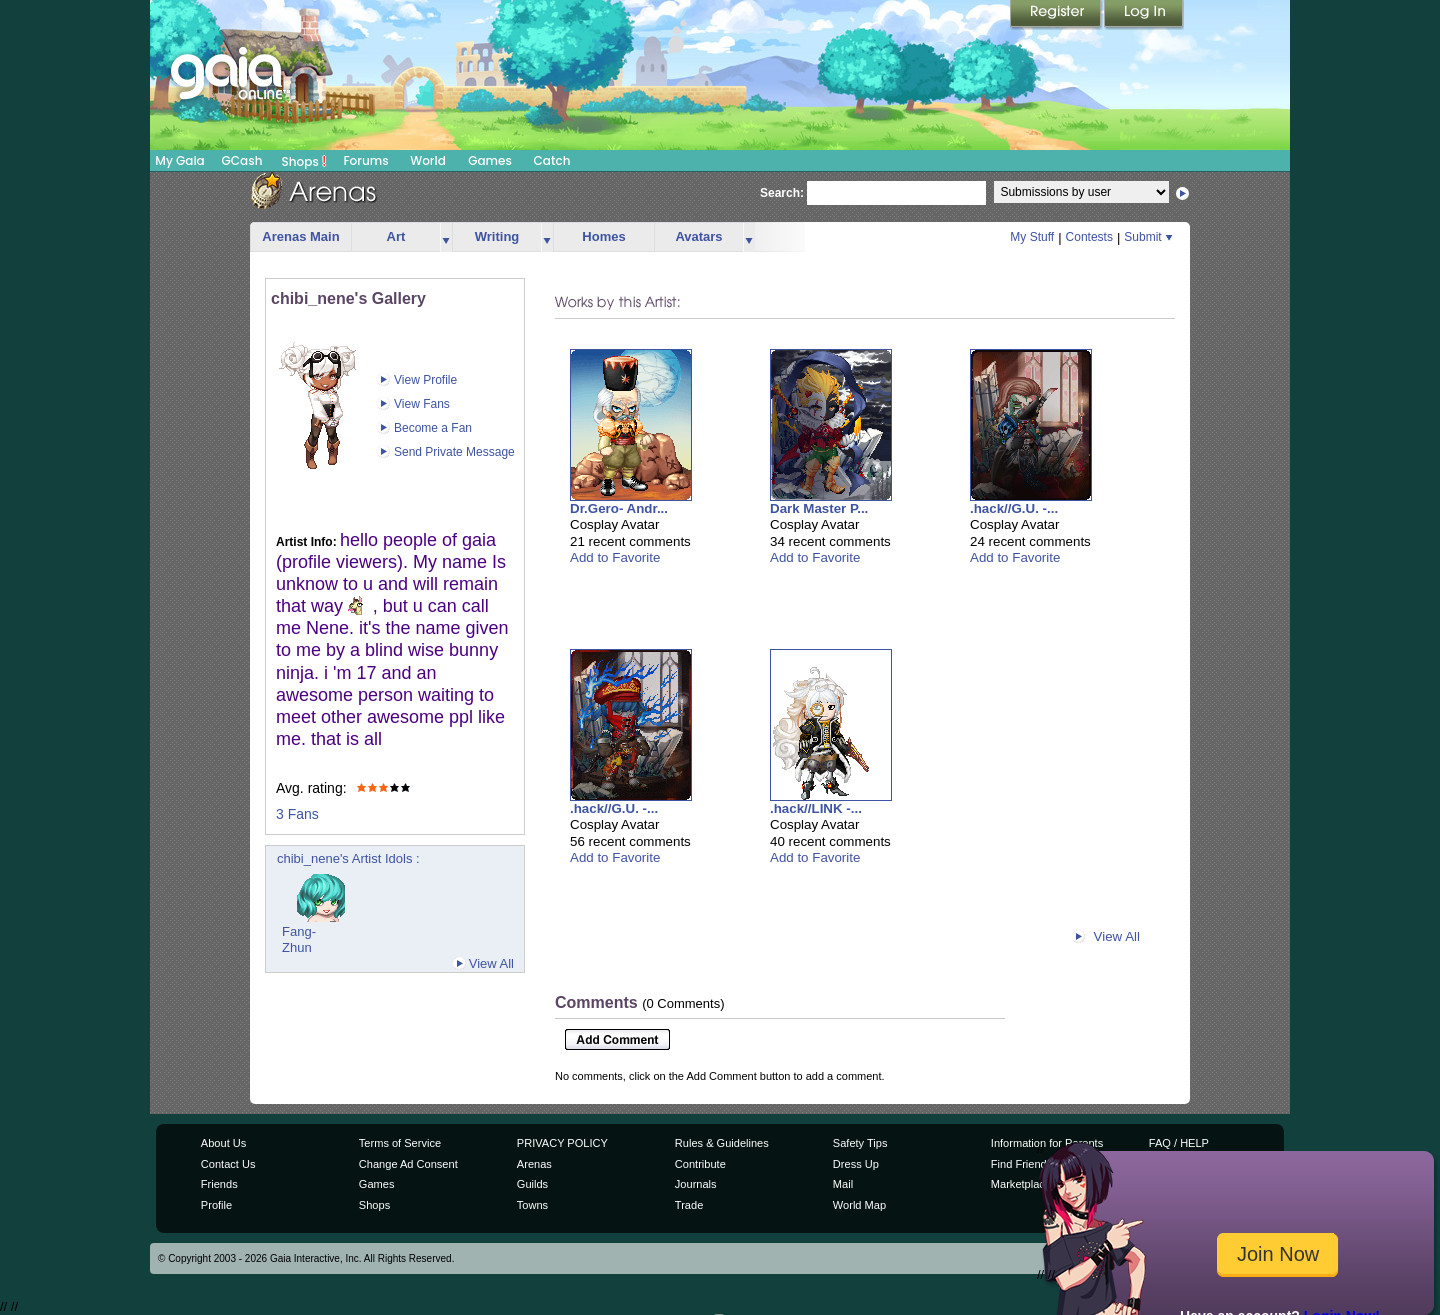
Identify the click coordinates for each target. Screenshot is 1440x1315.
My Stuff (1032, 237)
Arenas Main (300, 236)
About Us (223, 1143)
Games (490, 160)
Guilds (532, 1184)
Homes (603, 236)
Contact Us (228, 1164)
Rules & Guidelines (722, 1143)
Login (1144, 15)
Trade (689, 1205)
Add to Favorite (615, 557)
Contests (1089, 237)
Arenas (534, 1164)
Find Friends (1021, 1164)
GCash (242, 160)
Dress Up (856, 1164)
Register (1057, 15)
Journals (696, 1184)
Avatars (698, 236)
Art (396, 236)
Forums (365, 160)
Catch (552, 160)
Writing (497, 236)
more (446, 237)
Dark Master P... (819, 508)
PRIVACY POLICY (562, 1143)
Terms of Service (400, 1143)
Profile (216, 1205)
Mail (843, 1184)
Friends (219, 1184)
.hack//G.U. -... (1014, 508)
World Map (859, 1205)
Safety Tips (860, 1143)
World (428, 160)
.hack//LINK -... (816, 808)
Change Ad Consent (408, 1164)
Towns (532, 1205)
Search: (782, 193)
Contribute (700, 1164)
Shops (304, 161)
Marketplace (1021, 1184)
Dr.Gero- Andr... (619, 508)
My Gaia (179, 160)
